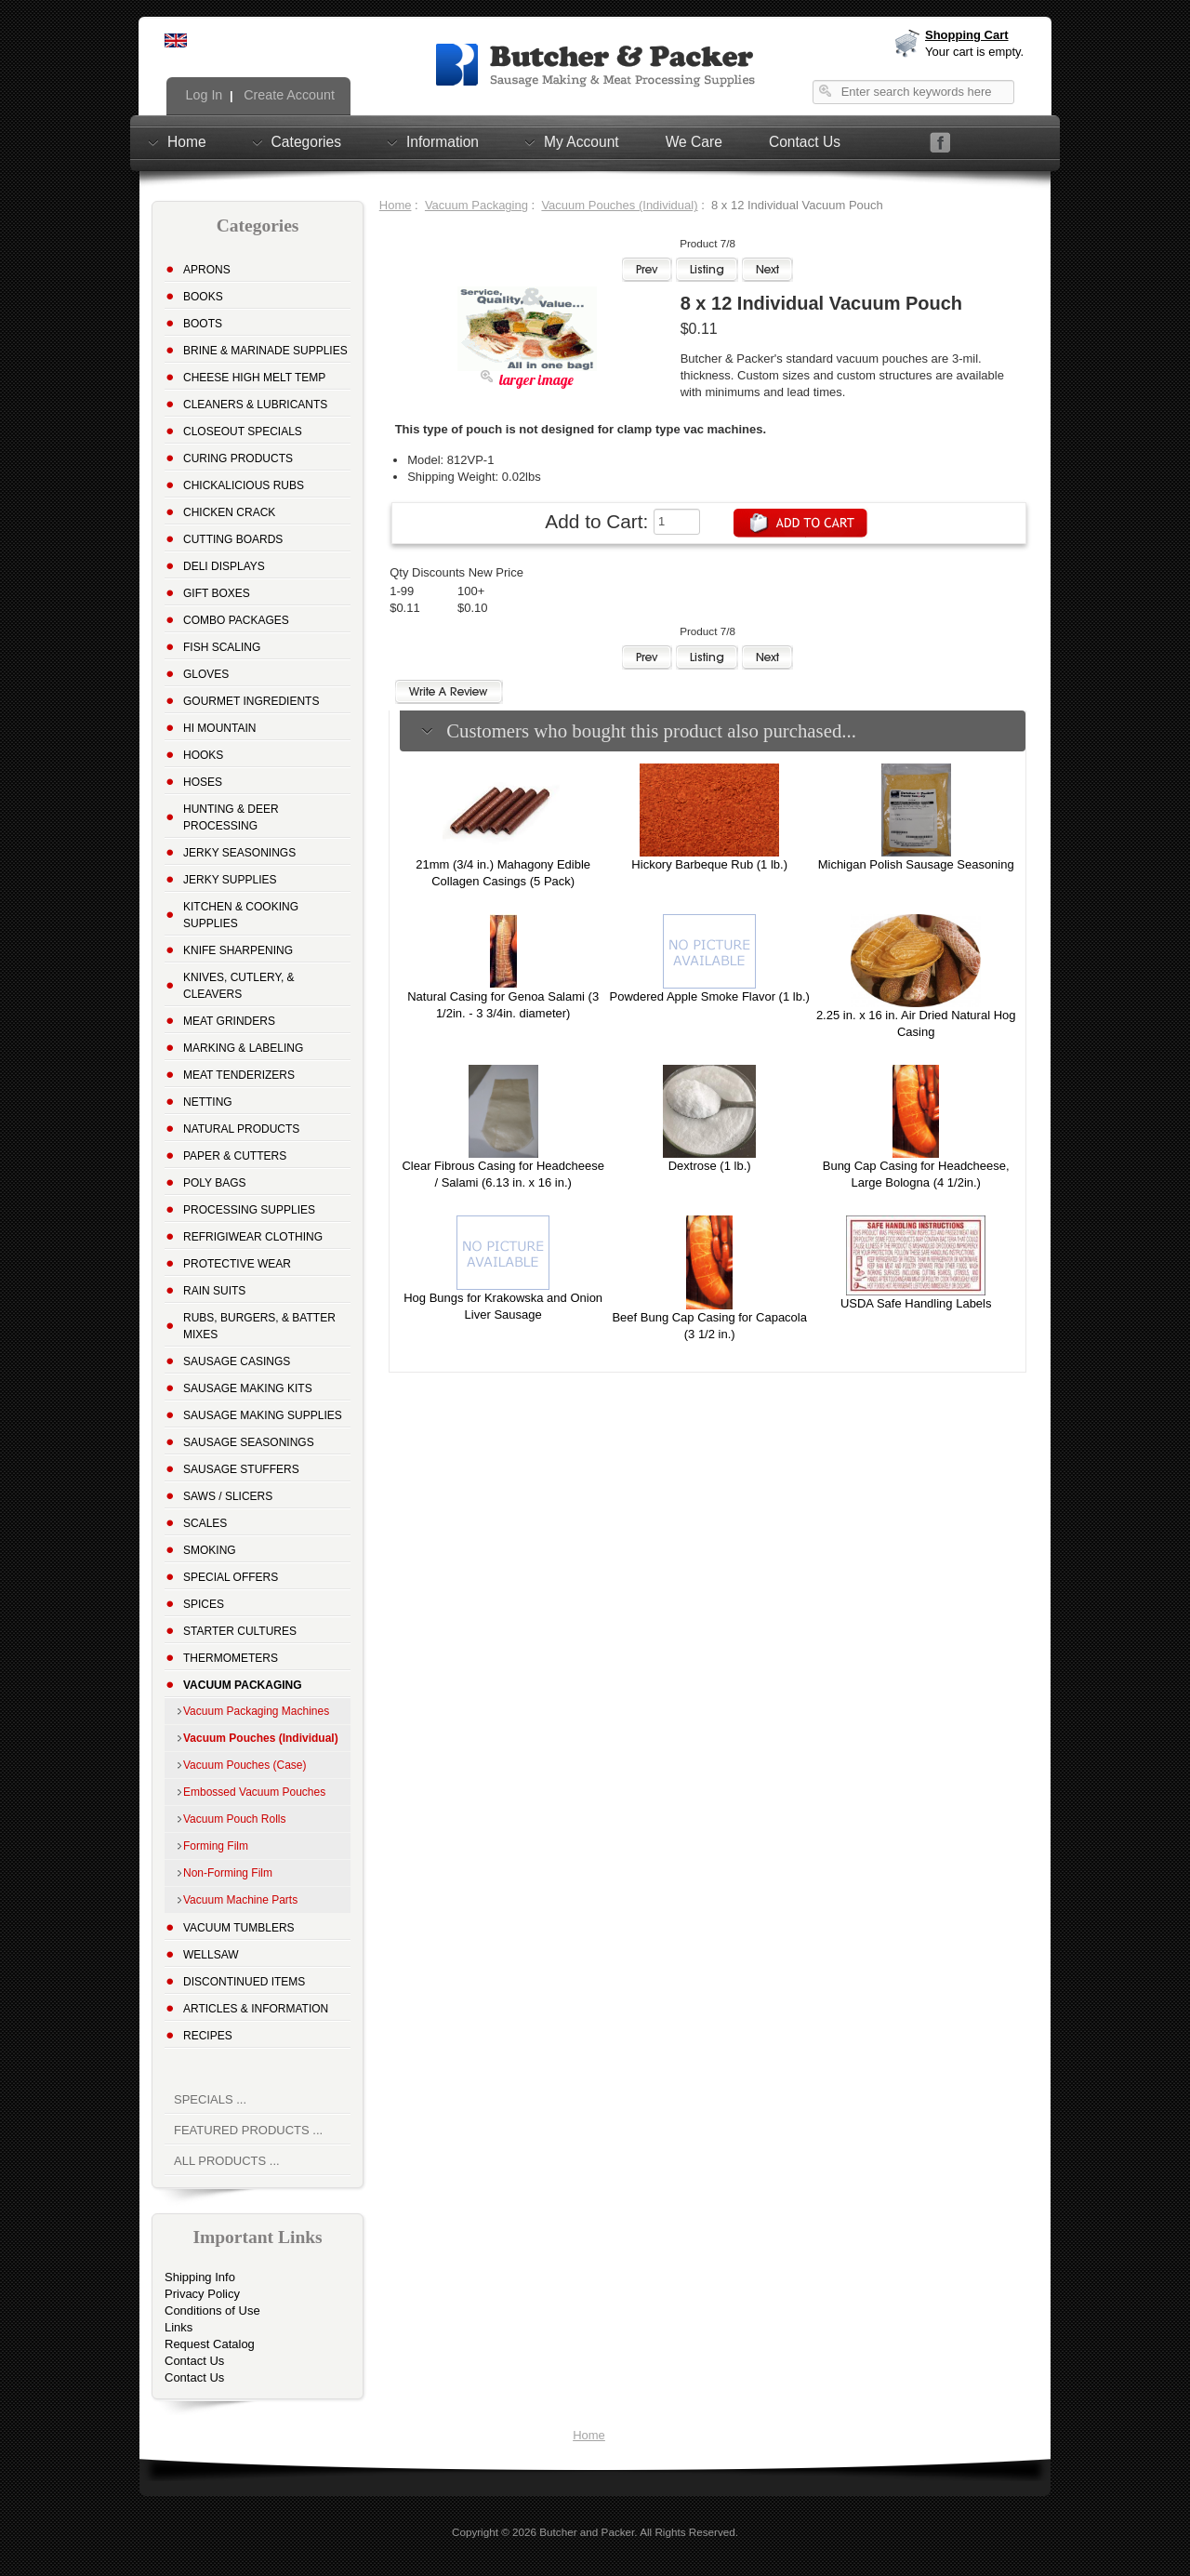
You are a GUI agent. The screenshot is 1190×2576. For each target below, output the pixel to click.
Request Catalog (210, 2344)
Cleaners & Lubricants (255, 404)
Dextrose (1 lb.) (709, 1166)
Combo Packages (236, 620)
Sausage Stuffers (241, 1469)
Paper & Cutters (234, 1155)
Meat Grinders (229, 1021)
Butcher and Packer (586, 2532)
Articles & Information (255, 2008)
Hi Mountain (219, 728)
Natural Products (241, 1128)
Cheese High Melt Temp (254, 377)
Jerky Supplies (230, 879)
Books (203, 296)
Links (178, 2327)
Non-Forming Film (227, 1872)
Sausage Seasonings (248, 1442)
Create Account (287, 94)
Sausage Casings (236, 1361)
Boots (202, 323)
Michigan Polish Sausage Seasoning (916, 864)
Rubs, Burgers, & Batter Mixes (259, 1326)
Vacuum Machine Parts (240, 1899)
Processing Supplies (249, 1209)
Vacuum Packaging (476, 205)
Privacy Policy (202, 2294)
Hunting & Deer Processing (231, 817)
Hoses (202, 782)
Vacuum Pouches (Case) (245, 1765)
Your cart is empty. (974, 52)
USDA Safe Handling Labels (916, 1303)
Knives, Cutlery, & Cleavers (239, 986)
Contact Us (804, 142)
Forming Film (215, 1845)
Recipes (207, 2035)
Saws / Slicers (227, 1496)
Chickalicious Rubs (243, 485)
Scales (205, 1523)
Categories (306, 141)
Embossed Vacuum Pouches (254, 1792)
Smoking (209, 1550)
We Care (694, 142)
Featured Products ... (248, 2130)
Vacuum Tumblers (239, 1927)
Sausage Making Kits (247, 1388)
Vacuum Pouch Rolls (234, 1819)
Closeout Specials (242, 431)
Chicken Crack (229, 512)
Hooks (203, 755)
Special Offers (230, 1577)
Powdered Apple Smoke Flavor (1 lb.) (710, 996)
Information (442, 141)
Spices (203, 1604)
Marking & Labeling (243, 1048)
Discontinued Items (244, 1981)
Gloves (206, 674)
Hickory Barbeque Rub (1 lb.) (709, 864)
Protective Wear (237, 1263)
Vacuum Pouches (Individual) (619, 205)
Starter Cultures (240, 1631)
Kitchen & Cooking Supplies (240, 915)
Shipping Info (200, 2277)
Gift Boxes (216, 593)
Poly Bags (214, 1182)
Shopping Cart (967, 35)
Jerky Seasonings (239, 852)
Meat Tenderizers (239, 1075)
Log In (202, 94)
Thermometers (230, 1658)
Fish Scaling (221, 647)
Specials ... (210, 2099)
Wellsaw (211, 1954)
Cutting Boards (233, 539)
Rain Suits (214, 1290)
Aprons (207, 269)
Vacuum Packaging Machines (256, 1711)
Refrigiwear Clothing (253, 1236)
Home (186, 141)
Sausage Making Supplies (262, 1415)
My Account (581, 141)
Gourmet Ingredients (251, 701)
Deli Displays (224, 566)
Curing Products (238, 458)
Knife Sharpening (238, 950)
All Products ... (227, 2161)
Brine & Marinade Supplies (265, 350)
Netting (207, 1102)
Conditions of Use (212, 2310)
